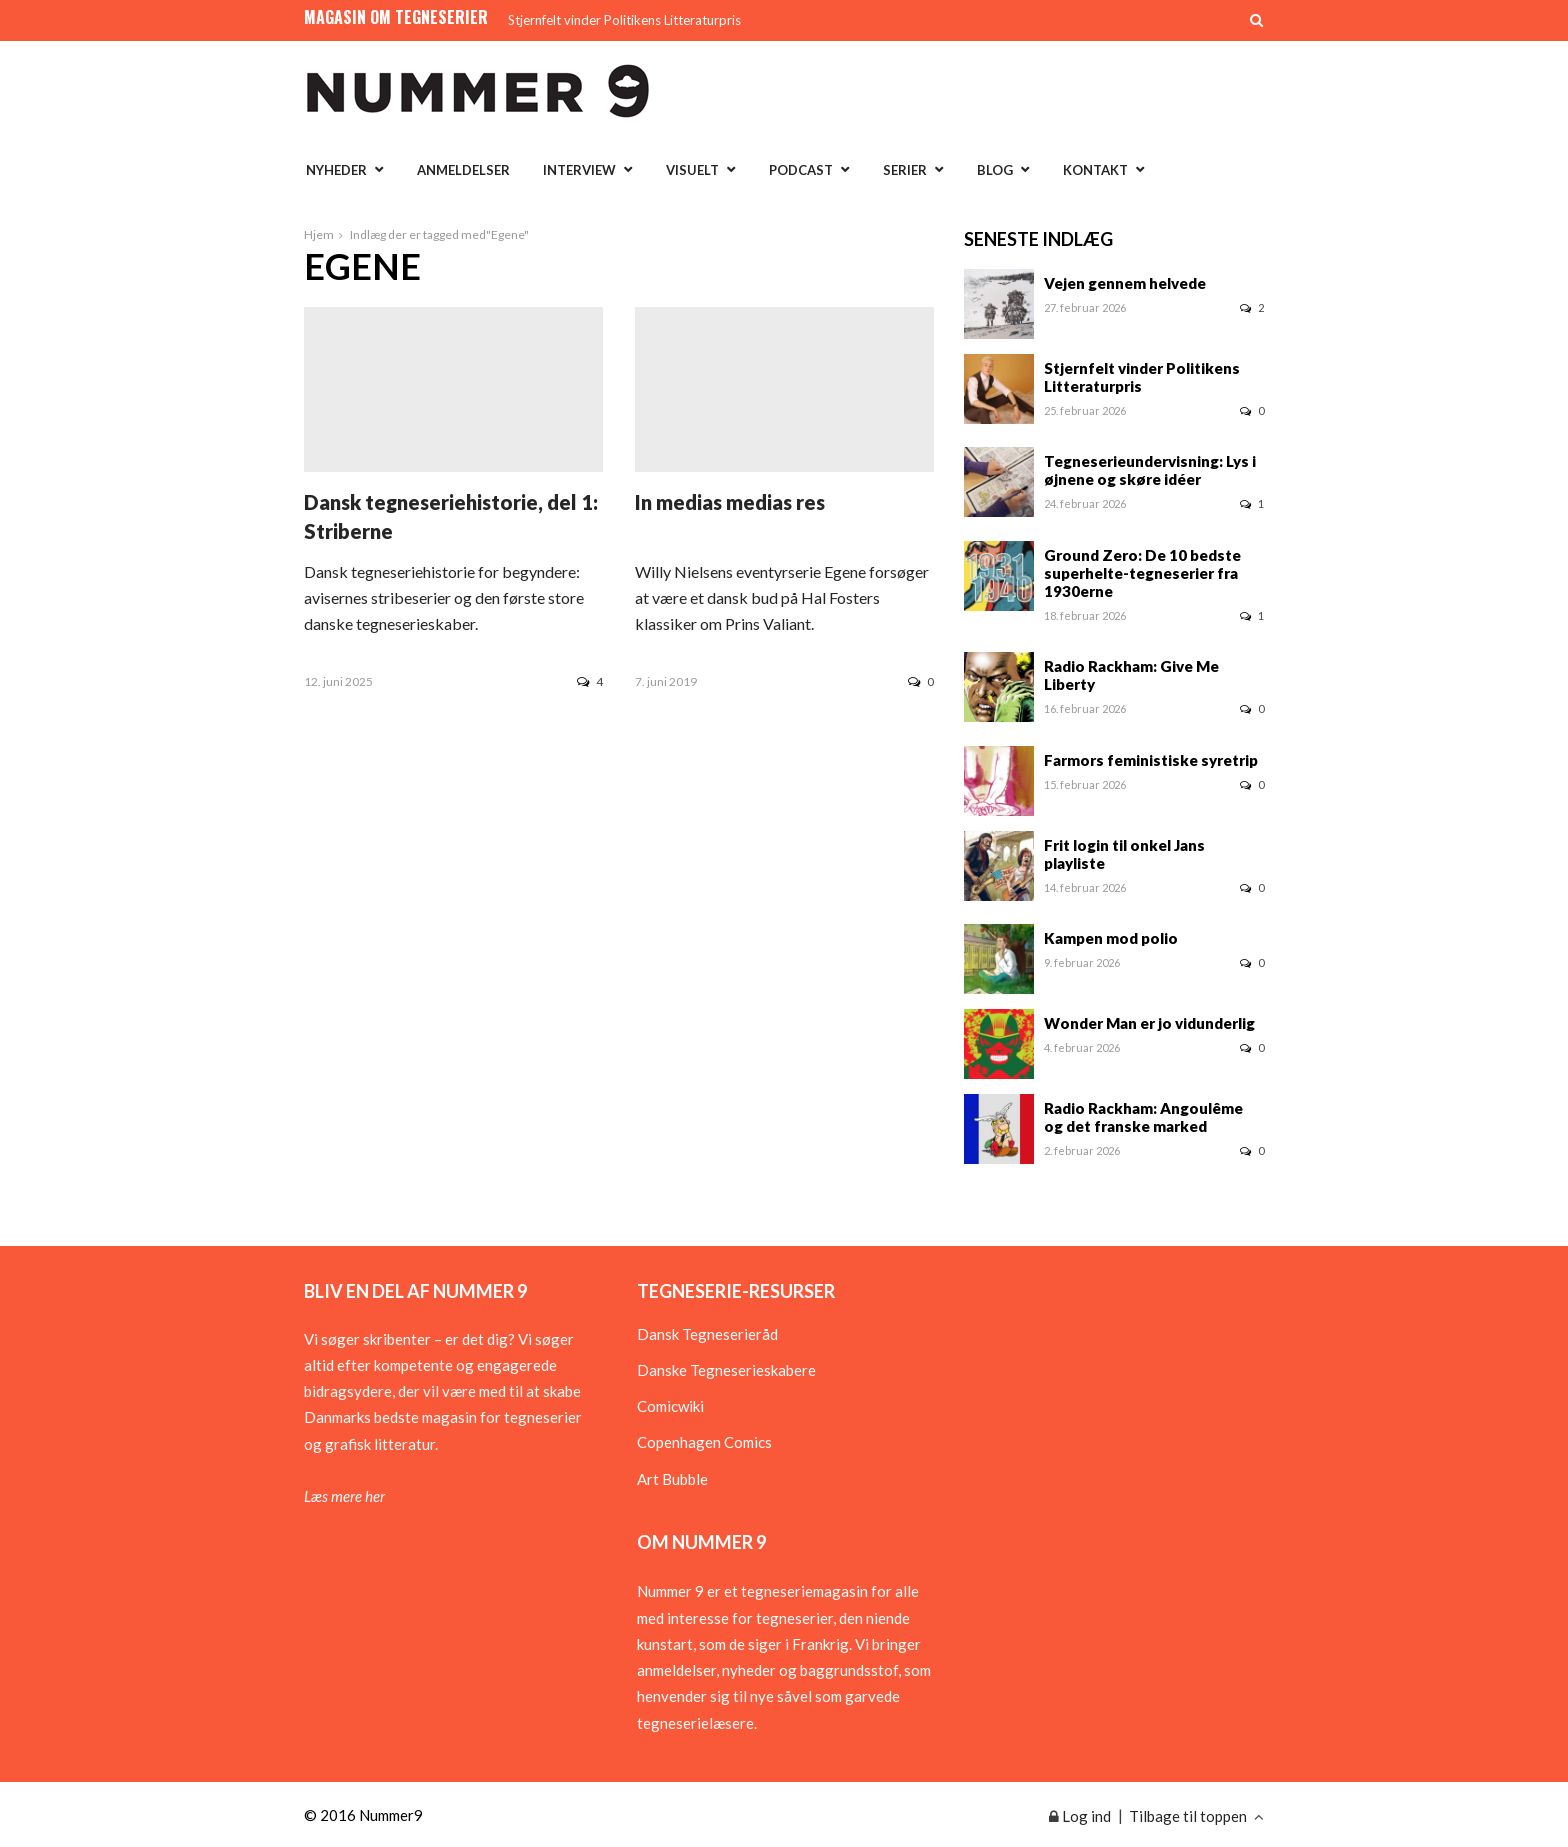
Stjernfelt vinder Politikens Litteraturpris (624, 20)
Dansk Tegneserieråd (707, 1334)
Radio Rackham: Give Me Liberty (1131, 675)
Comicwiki (670, 1406)
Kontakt (1095, 170)
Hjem (319, 234)
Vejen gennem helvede (1125, 283)
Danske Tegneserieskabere (726, 1370)
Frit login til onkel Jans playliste (1124, 854)
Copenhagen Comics (704, 1442)
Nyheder (336, 170)
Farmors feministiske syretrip (1151, 760)
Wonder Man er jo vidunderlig (1149, 1023)
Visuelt (692, 170)
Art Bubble (672, 1479)
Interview (579, 170)
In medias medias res (730, 502)
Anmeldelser (463, 170)
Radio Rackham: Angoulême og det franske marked (1143, 1117)
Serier (905, 170)
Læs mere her (344, 1496)
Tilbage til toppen (1196, 1816)
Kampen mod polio (1111, 938)
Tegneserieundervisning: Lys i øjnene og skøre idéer (1150, 470)
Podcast (801, 170)
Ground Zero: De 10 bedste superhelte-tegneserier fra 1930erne (1142, 573)
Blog (995, 170)
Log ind (1080, 1816)
